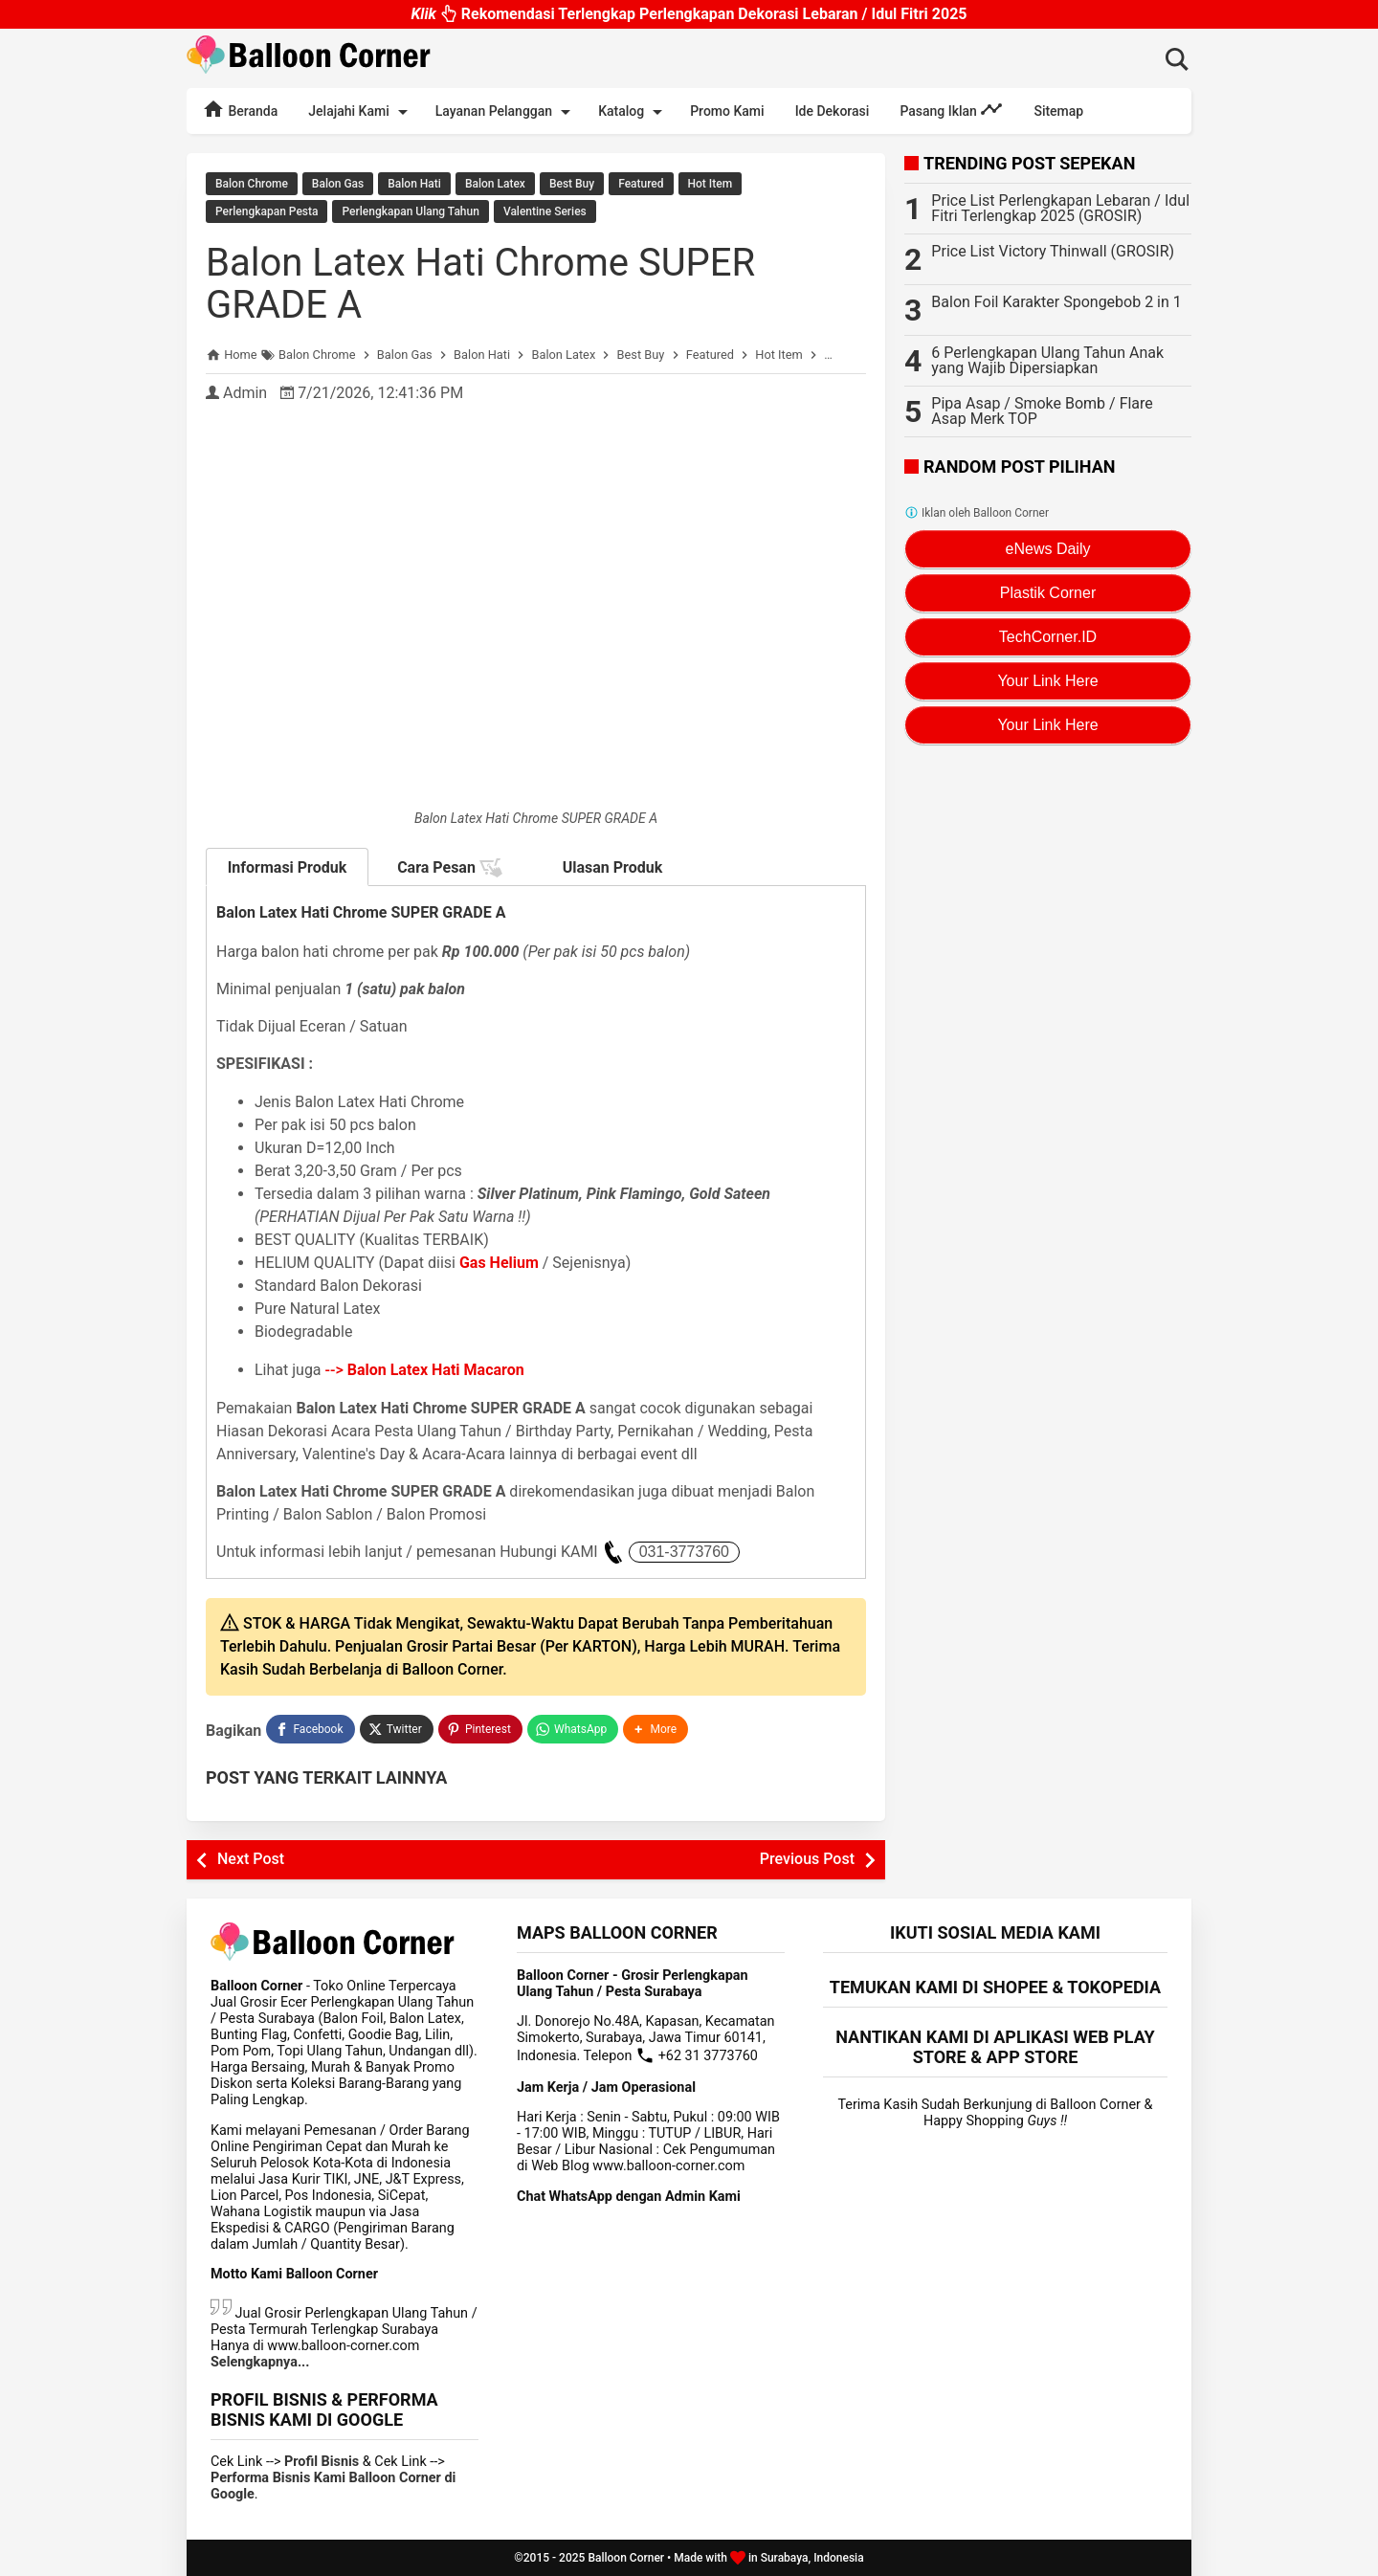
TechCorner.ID (1048, 637)
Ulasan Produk (613, 867)
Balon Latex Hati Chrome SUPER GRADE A (480, 283)
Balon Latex (495, 183)
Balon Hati (414, 183)
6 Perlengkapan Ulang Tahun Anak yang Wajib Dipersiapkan (1047, 360)
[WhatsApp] (572, 1729)
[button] (655, 1729)
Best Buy (571, 183)
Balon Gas (338, 183)
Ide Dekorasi (832, 111)
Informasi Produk (287, 867)
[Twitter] (396, 1729)
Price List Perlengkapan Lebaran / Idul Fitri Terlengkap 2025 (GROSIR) (1060, 208)
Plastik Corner (1048, 593)
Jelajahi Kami (360, 111)
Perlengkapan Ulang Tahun (410, 211)
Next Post (250, 1859)
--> (424, 1370)
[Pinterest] (480, 1729)
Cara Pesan (449, 867)
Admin (245, 393)
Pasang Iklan (951, 109)
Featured (640, 183)
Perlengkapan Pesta (266, 211)
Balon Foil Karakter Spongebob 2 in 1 (1056, 302)
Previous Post (807, 1859)
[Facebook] (310, 1729)
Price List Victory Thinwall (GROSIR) (1052, 251)
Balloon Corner (626, 2558)
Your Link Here (1047, 681)
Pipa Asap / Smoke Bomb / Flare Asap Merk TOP (1041, 411)
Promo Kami (727, 111)
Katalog (633, 111)
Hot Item (710, 183)
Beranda (240, 109)
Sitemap (1058, 111)
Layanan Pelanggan (506, 111)
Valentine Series (545, 211)
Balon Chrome (251, 183)
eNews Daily (1048, 549)
